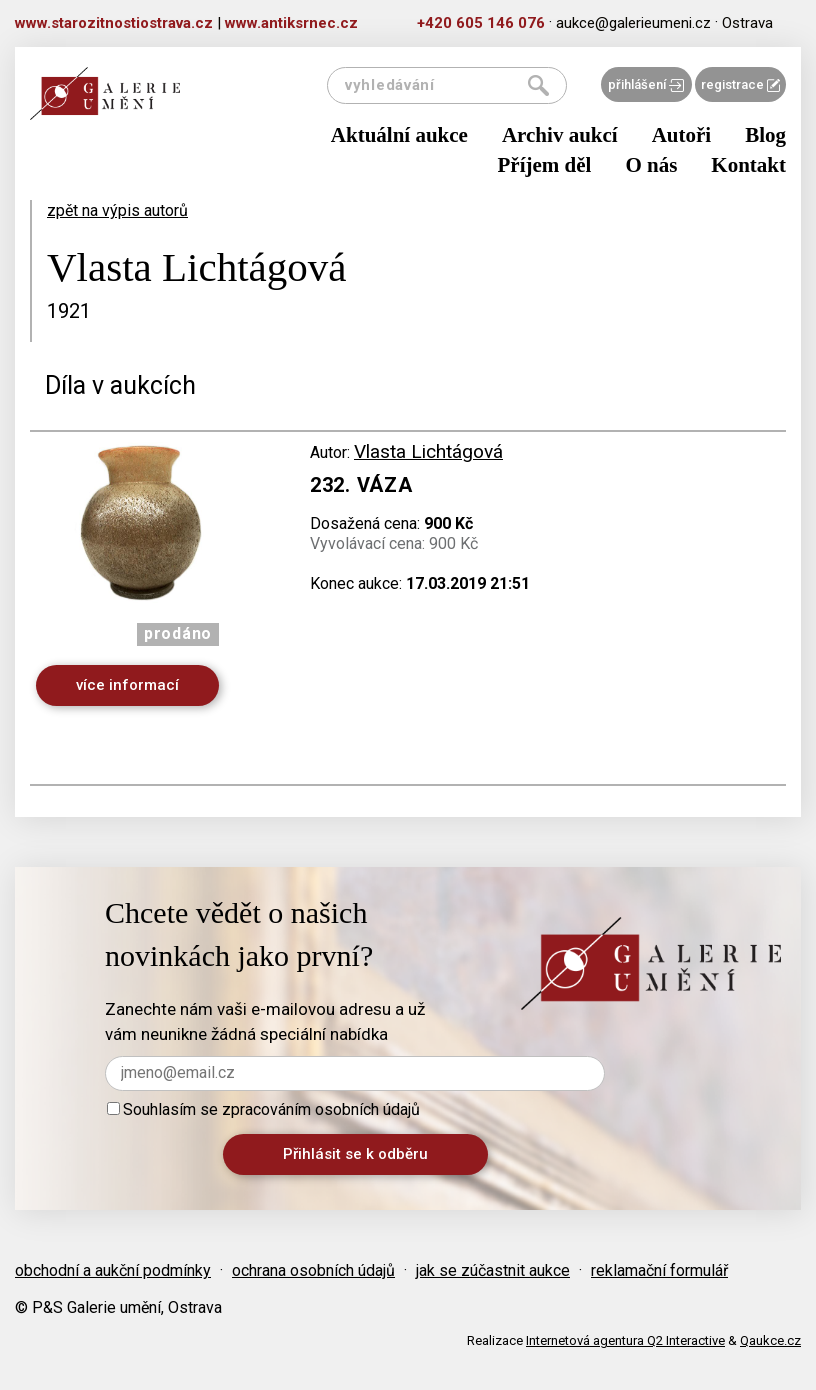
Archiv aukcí (560, 135)
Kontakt (748, 165)
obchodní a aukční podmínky (113, 1270)
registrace (740, 84)
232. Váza (361, 485)
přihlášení (646, 84)
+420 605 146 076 (481, 23)
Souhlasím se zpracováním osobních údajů (263, 1109)
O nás (651, 165)
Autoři (682, 135)
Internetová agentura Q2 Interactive (625, 1340)
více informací (127, 685)
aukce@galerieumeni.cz (633, 23)
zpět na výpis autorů (117, 210)
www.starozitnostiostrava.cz (114, 23)
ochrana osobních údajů (313, 1270)
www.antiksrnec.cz (291, 23)
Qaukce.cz (770, 1340)
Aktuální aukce (399, 135)
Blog (765, 135)
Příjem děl (545, 165)
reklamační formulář (659, 1270)
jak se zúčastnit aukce (493, 1270)
